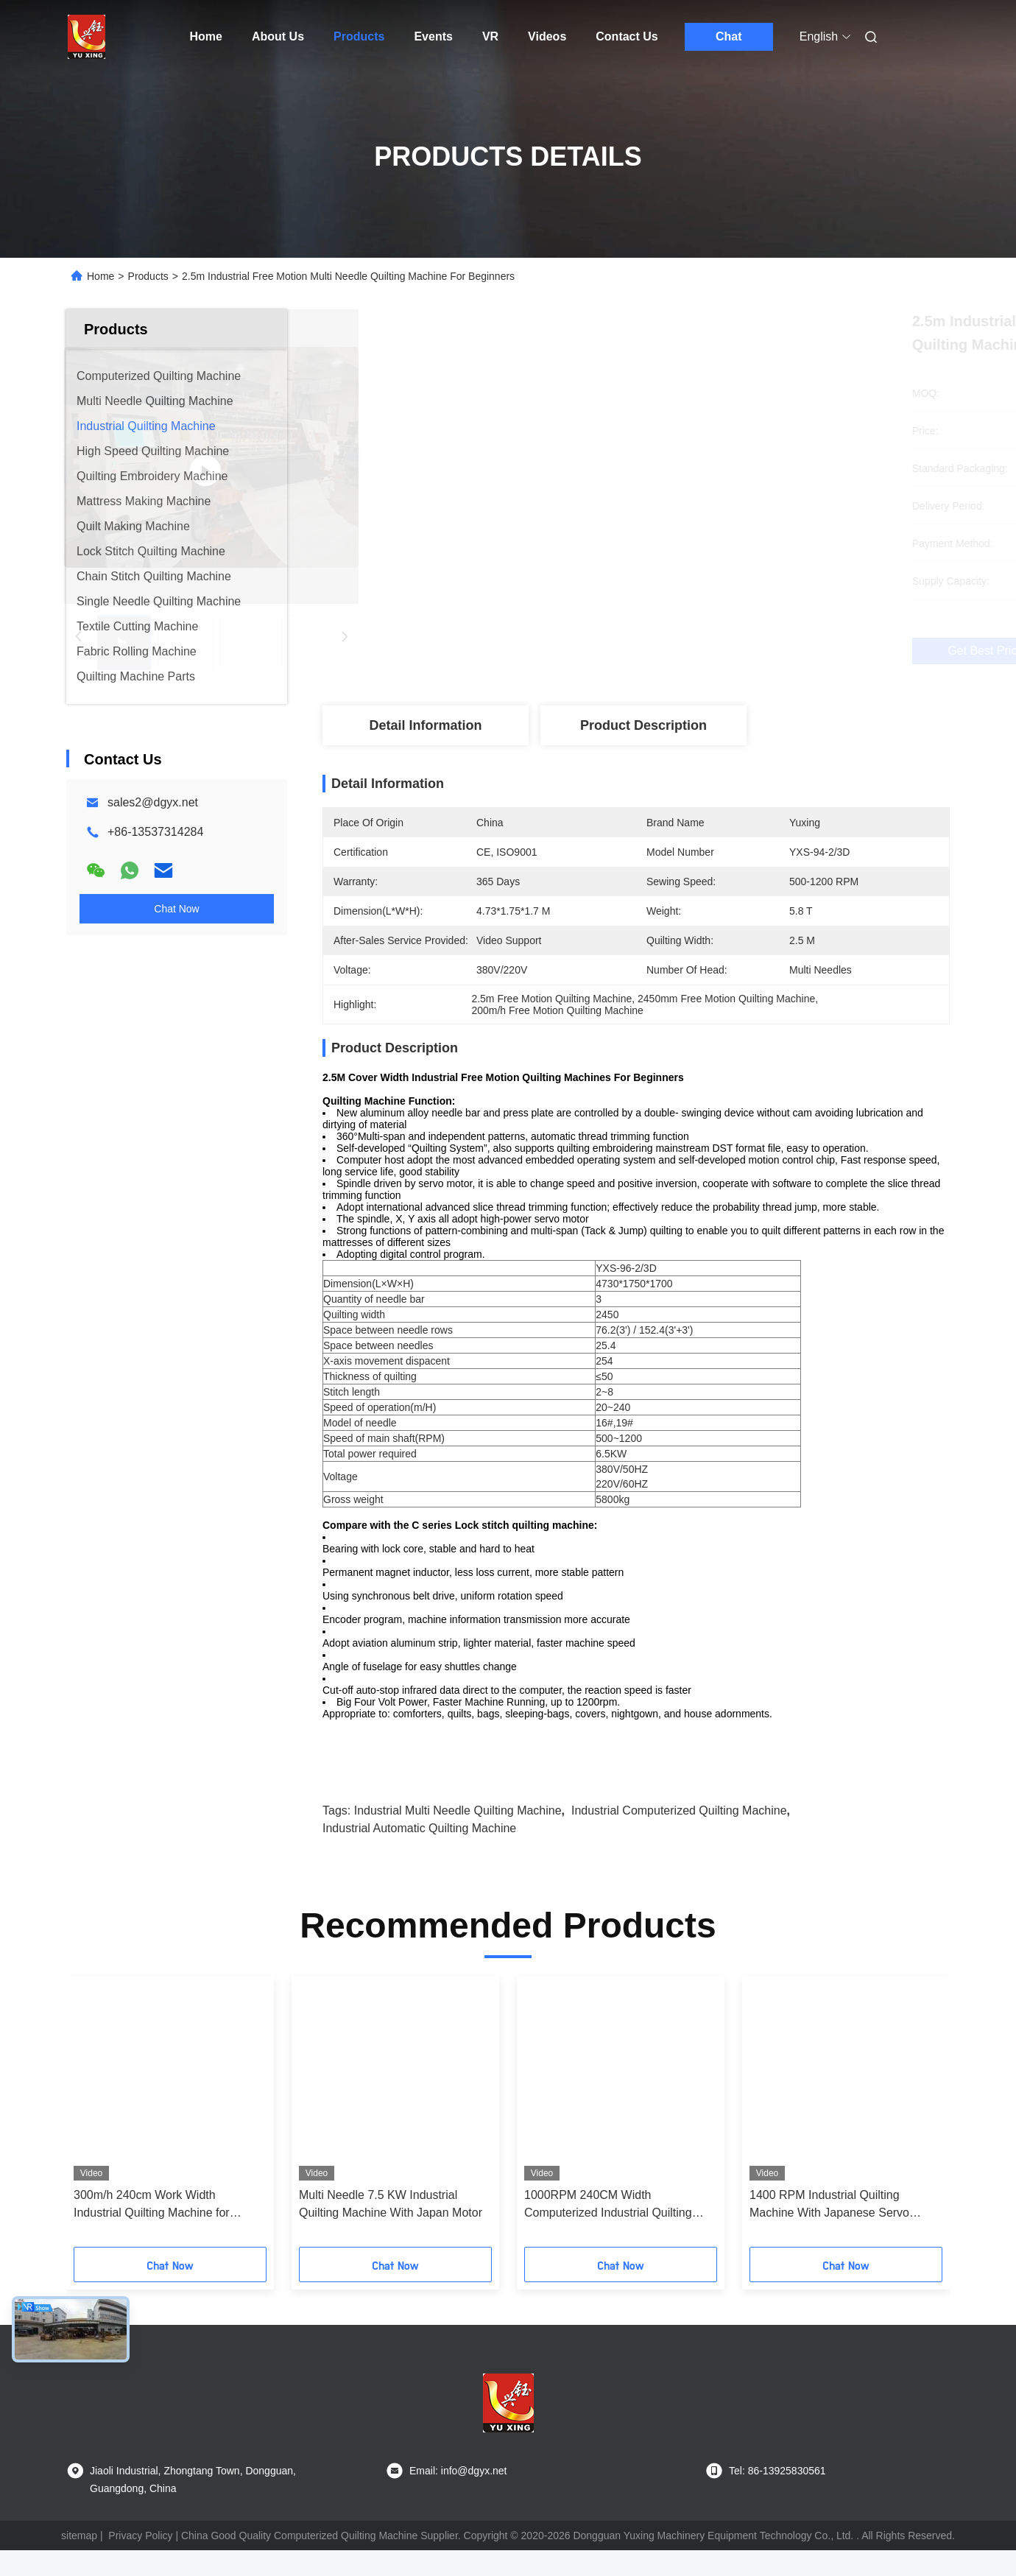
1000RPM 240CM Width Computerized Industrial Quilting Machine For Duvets (608, 2231)
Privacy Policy (140, 2561)
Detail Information (425, 725)
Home (206, 36)
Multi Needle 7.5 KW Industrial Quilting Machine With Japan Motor (390, 2229)
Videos (547, 36)
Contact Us (626, 36)
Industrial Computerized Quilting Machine (679, 1836)
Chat (729, 36)
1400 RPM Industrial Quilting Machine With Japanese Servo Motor (829, 2231)
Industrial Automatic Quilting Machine (419, 1854)
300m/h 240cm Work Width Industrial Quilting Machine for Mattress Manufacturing (152, 2231)
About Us (278, 36)
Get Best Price (716, 651)
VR (490, 36)
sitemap (79, 2561)
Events (433, 36)
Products (359, 36)
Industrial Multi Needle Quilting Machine (458, 1836)
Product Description (643, 725)
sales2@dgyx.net (152, 802)
